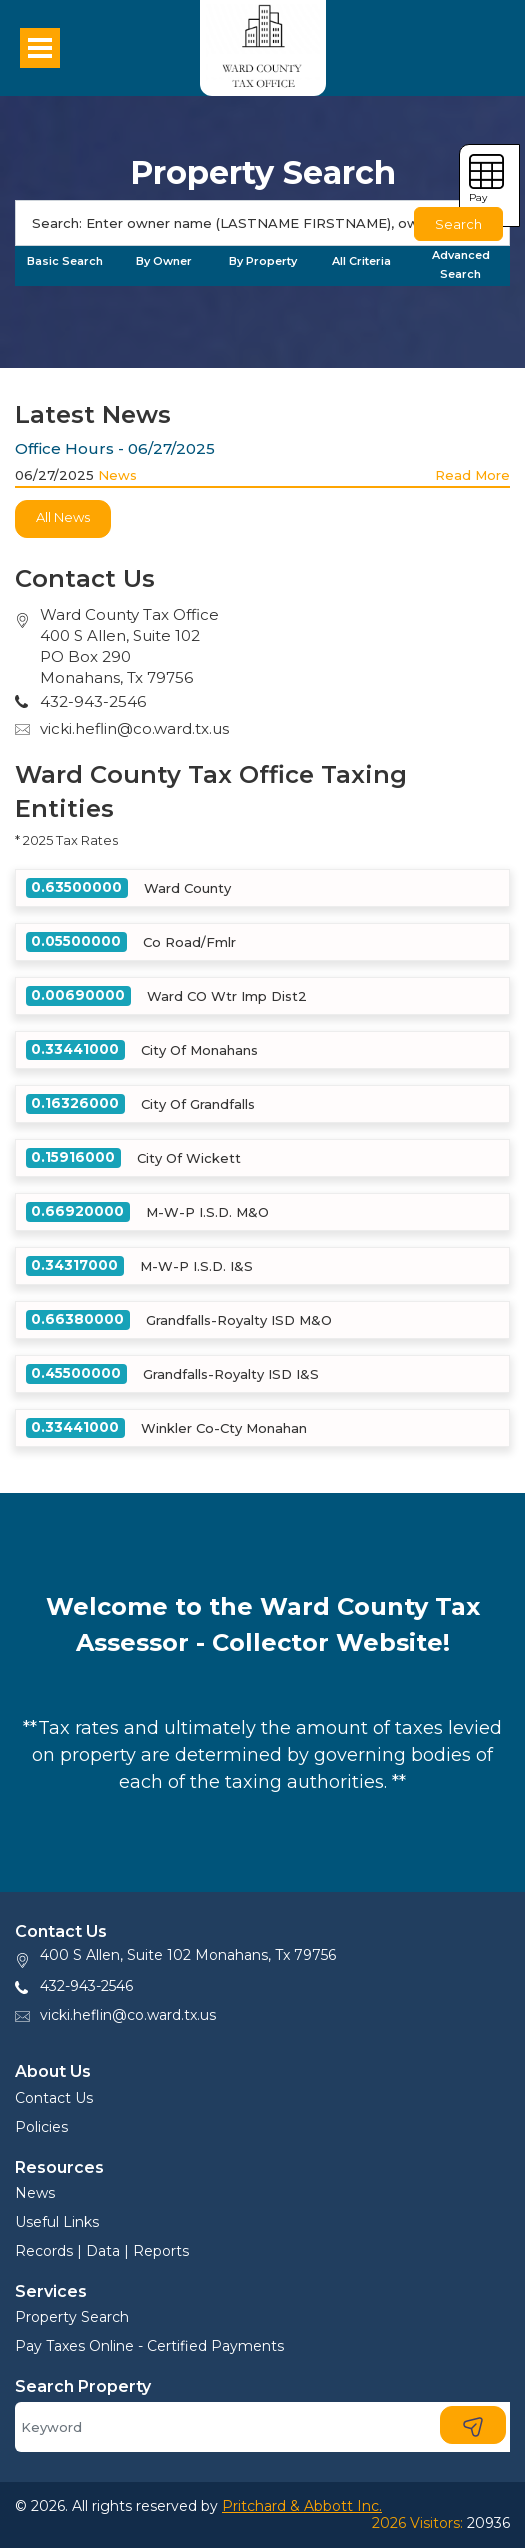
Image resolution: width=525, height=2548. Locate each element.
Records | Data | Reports (102, 2251)
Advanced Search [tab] (461, 264)
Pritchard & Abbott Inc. (302, 2506)
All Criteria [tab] (361, 261)
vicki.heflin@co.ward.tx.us (134, 728)
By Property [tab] (263, 261)
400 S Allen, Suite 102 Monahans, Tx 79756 (188, 1955)
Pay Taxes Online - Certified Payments (149, 2346)
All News (63, 517)
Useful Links (57, 2222)
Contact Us (54, 2098)
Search (458, 224)
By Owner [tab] (164, 261)
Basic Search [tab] (65, 261)
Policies (41, 2127)
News (117, 475)
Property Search (72, 2317)
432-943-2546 (86, 1986)
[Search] (262, 223)
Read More (472, 475)
